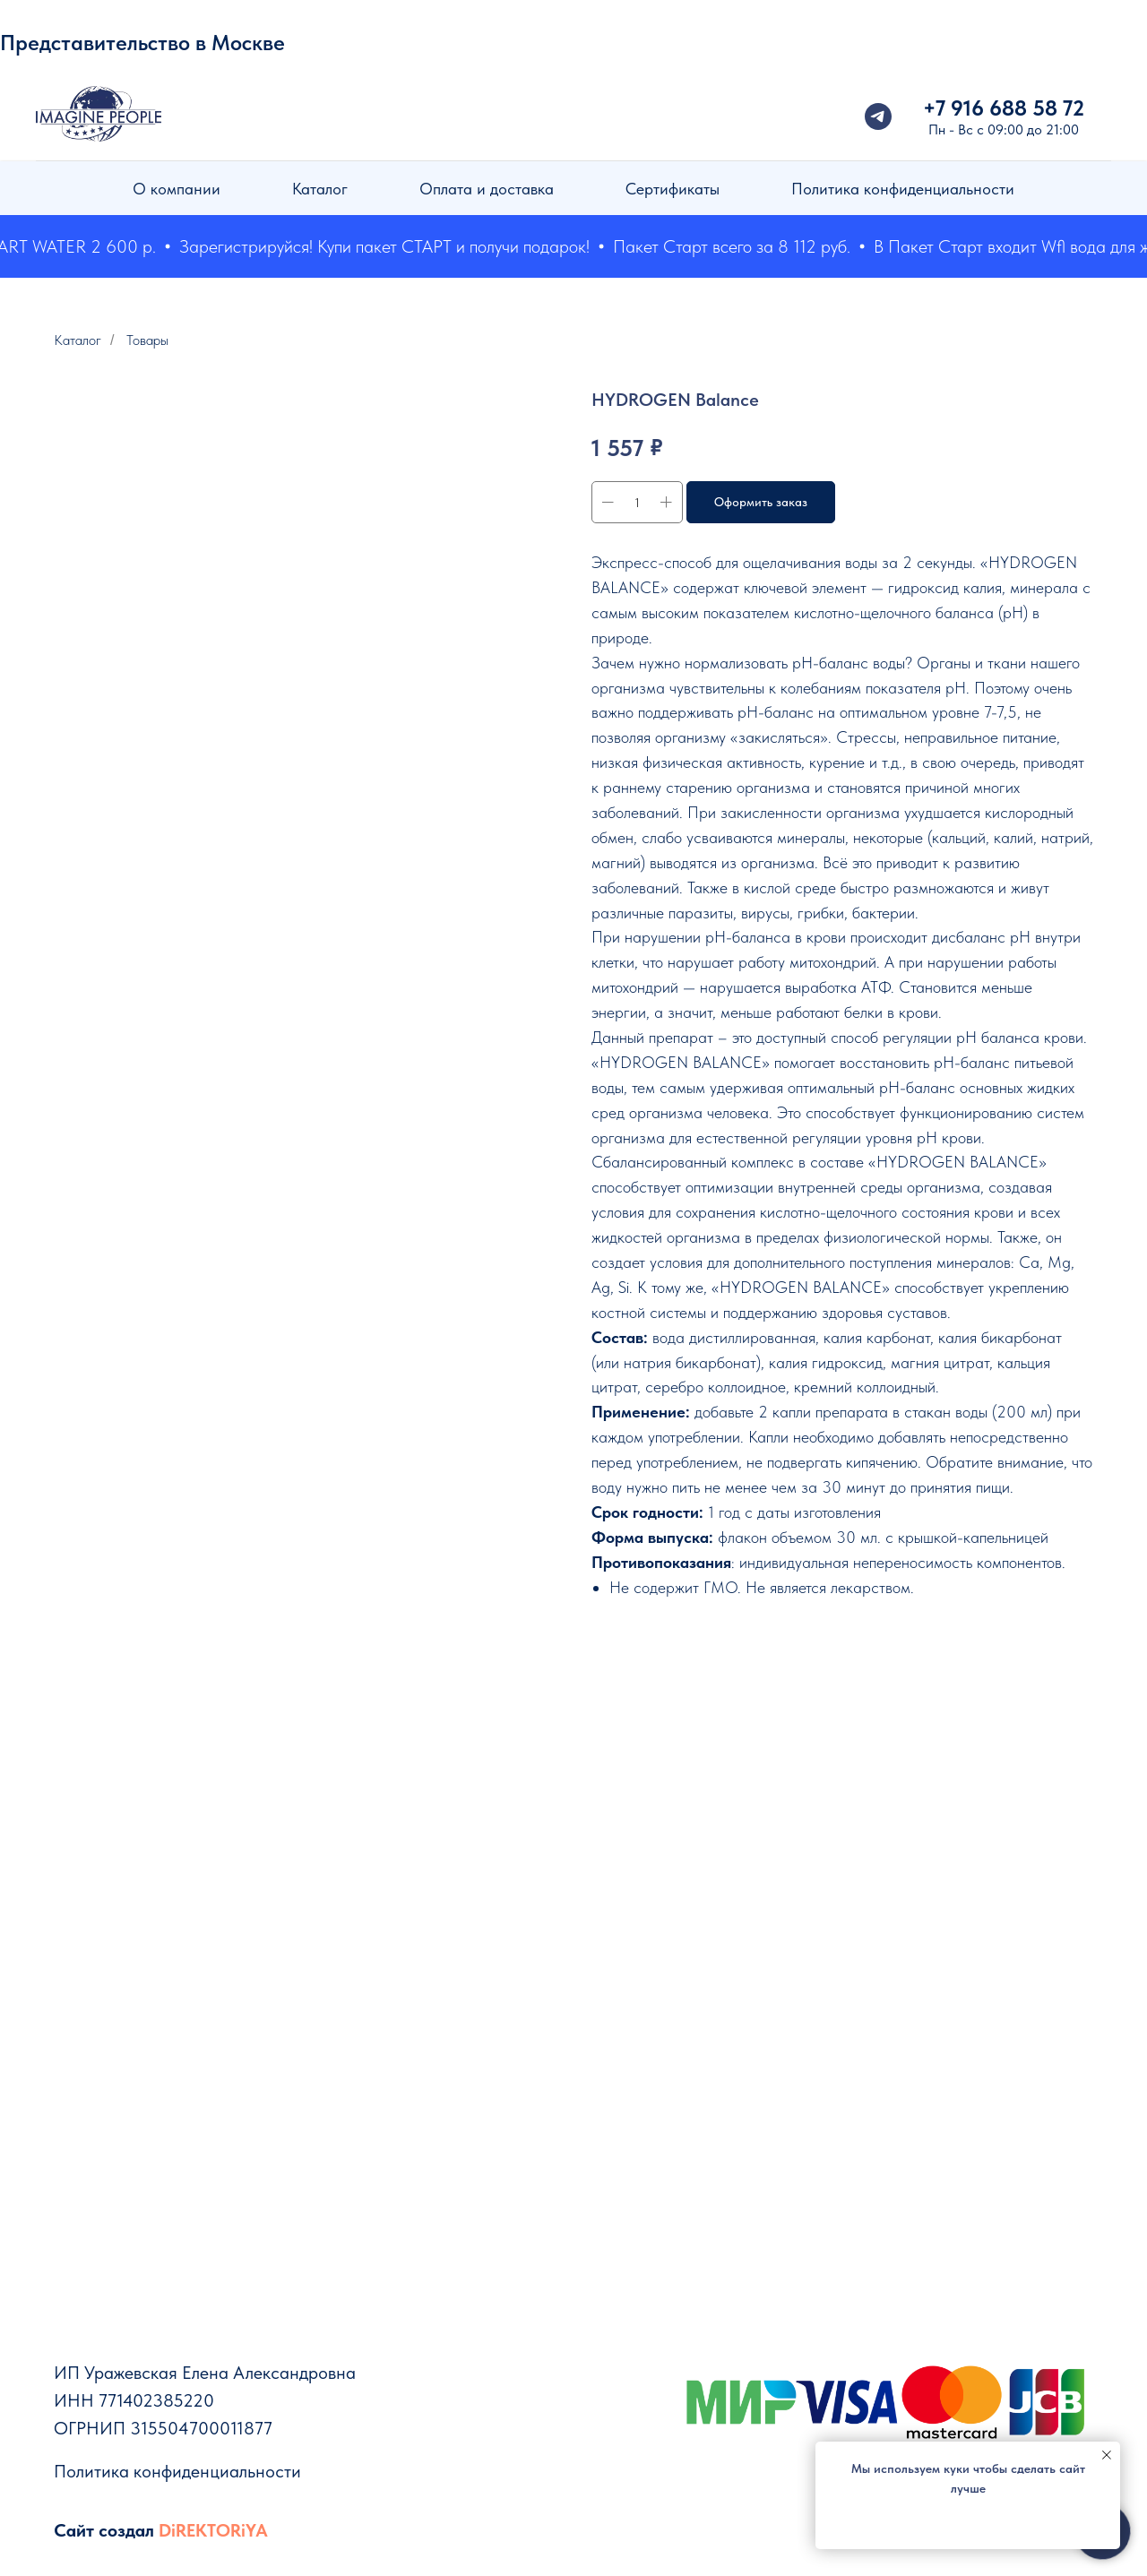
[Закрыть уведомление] (1107, 2455)
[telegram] (878, 116)
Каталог (320, 188)
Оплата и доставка (486, 188)
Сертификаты (672, 188)
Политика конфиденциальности (902, 188)
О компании (176, 188)
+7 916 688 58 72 (1003, 108)
